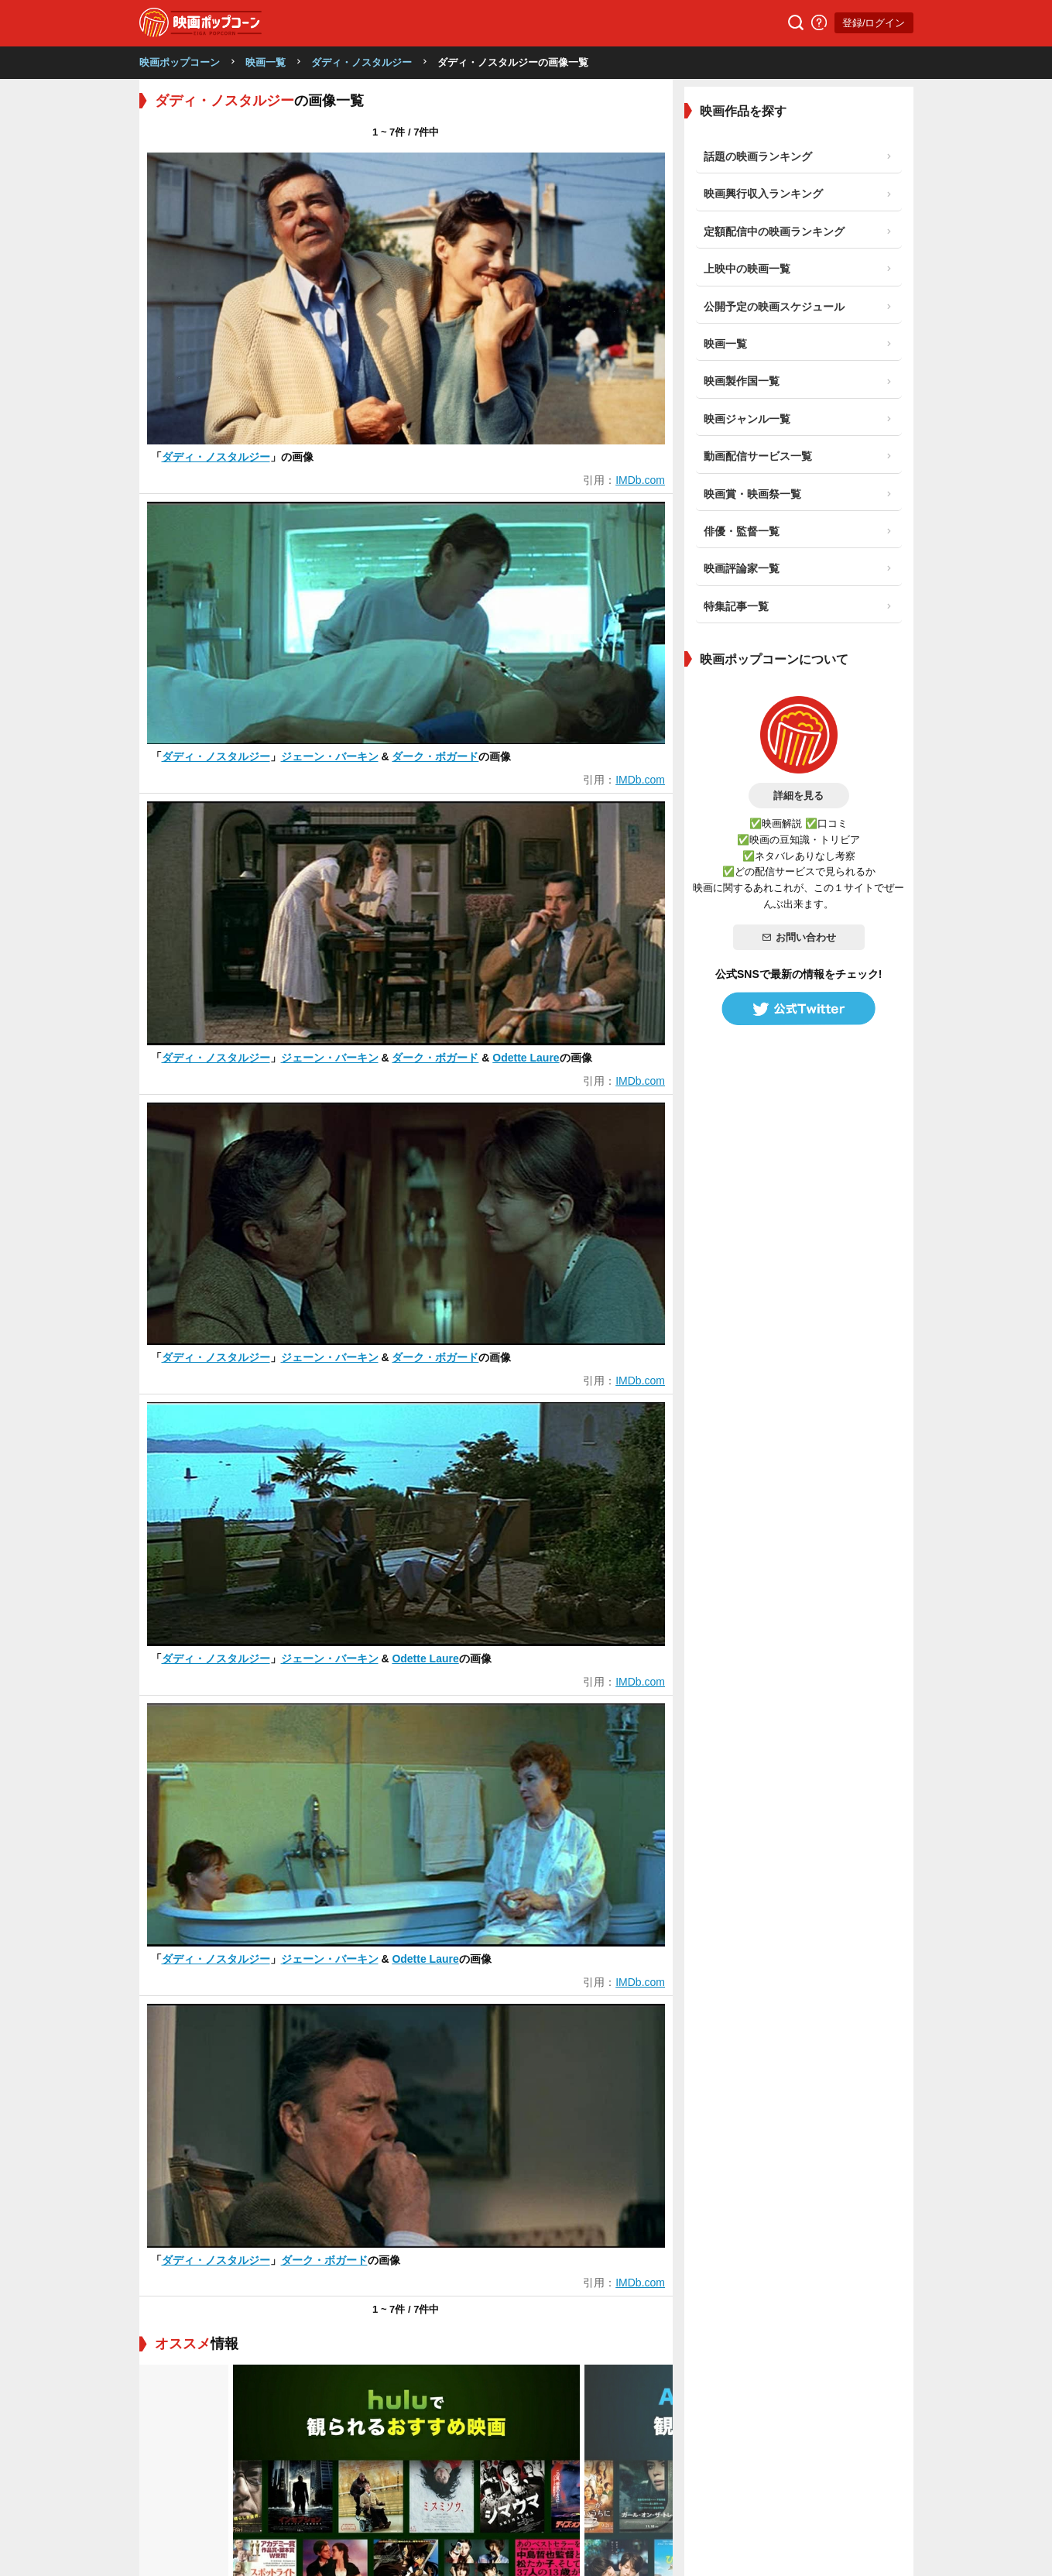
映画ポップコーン (179, 62)
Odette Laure (525, 1057)
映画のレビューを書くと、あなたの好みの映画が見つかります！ (334, 2296)
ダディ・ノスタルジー (361, 62)
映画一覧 (265, 62)
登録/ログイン (874, 23)
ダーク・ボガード (435, 756)
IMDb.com (640, 480)
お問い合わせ (799, 937)
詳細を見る (798, 795)
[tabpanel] (406, 1986)
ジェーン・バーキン (330, 756)
